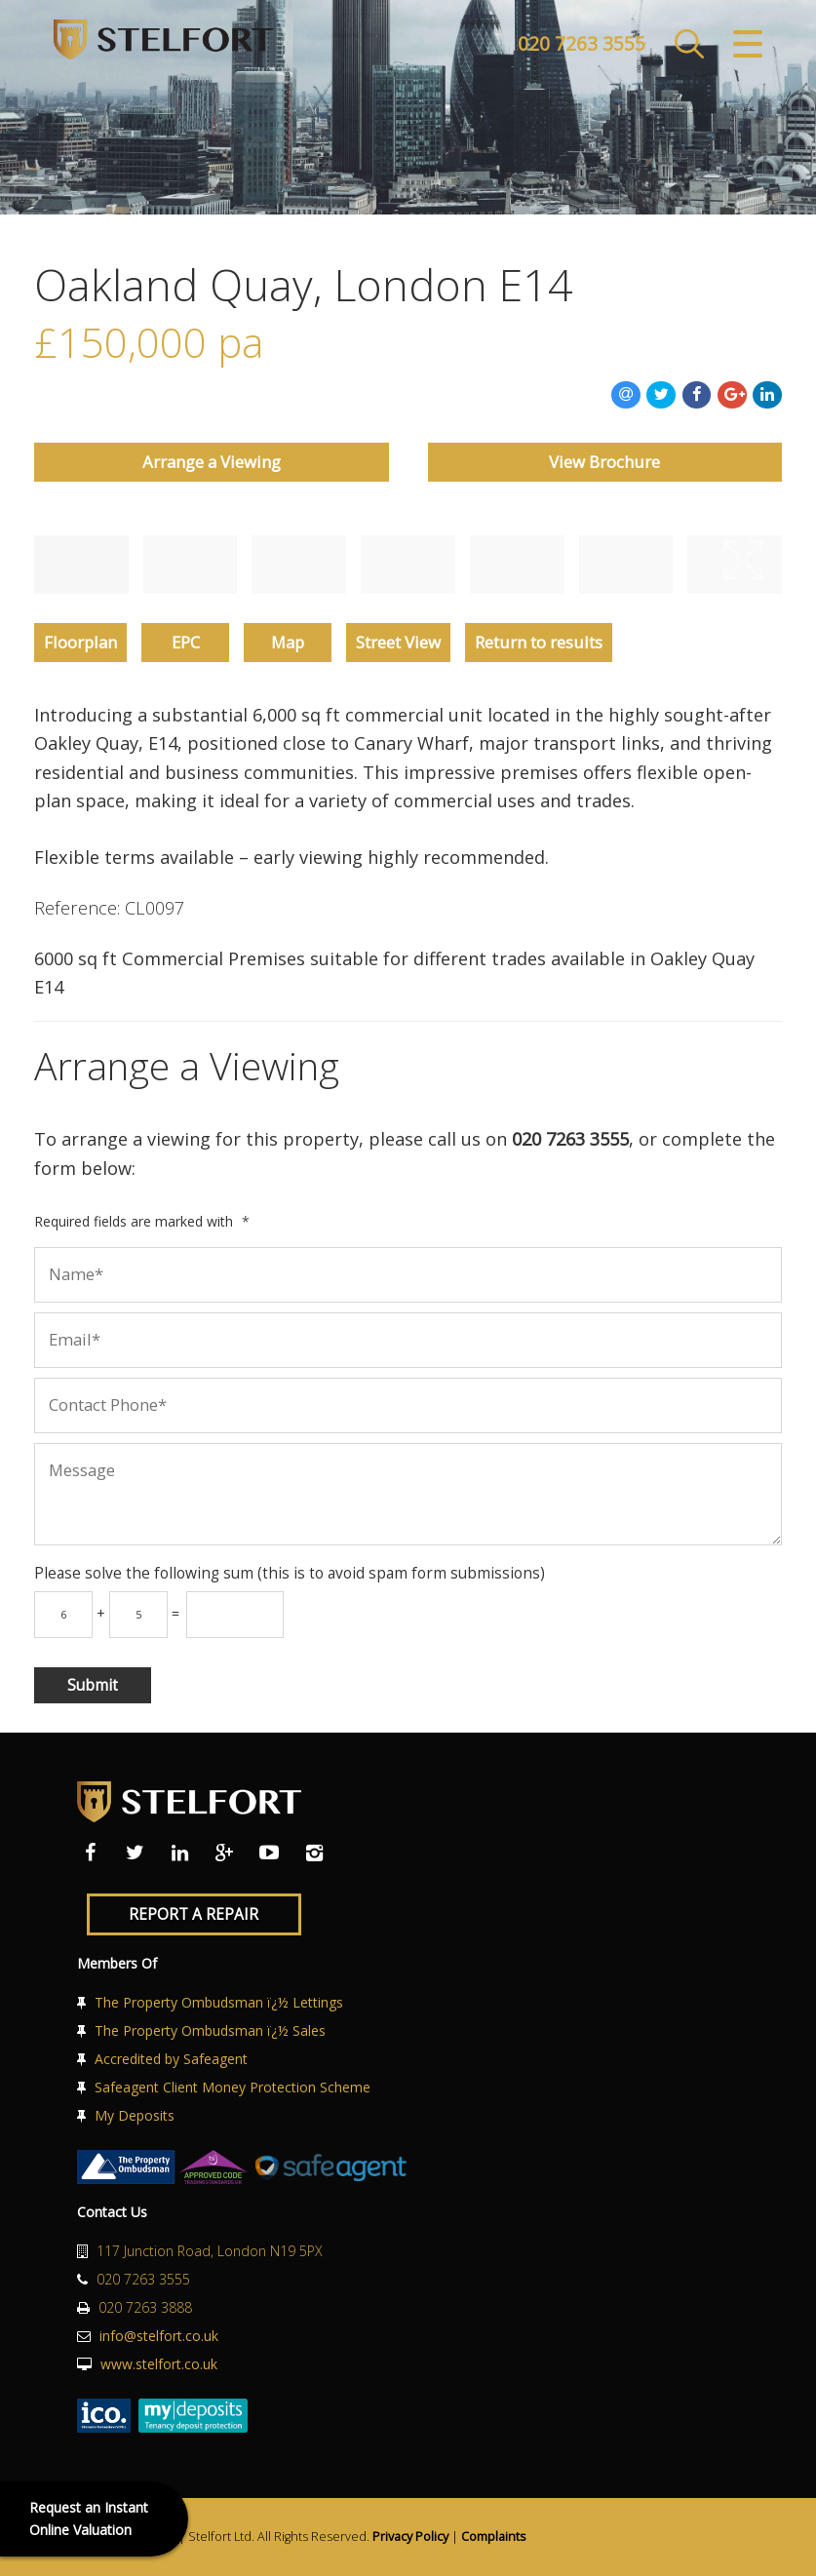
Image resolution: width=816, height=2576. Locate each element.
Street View (398, 642)
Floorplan (80, 642)
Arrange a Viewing (211, 461)
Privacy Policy (410, 2536)
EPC (186, 642)
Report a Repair (193, 1914)
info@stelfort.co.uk (158, 2335)
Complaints (493, 2536)
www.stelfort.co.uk (158, 2364)
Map (287, 642)
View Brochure (604, 461)
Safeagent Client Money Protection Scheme (232, 2087)
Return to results (538, 642)
